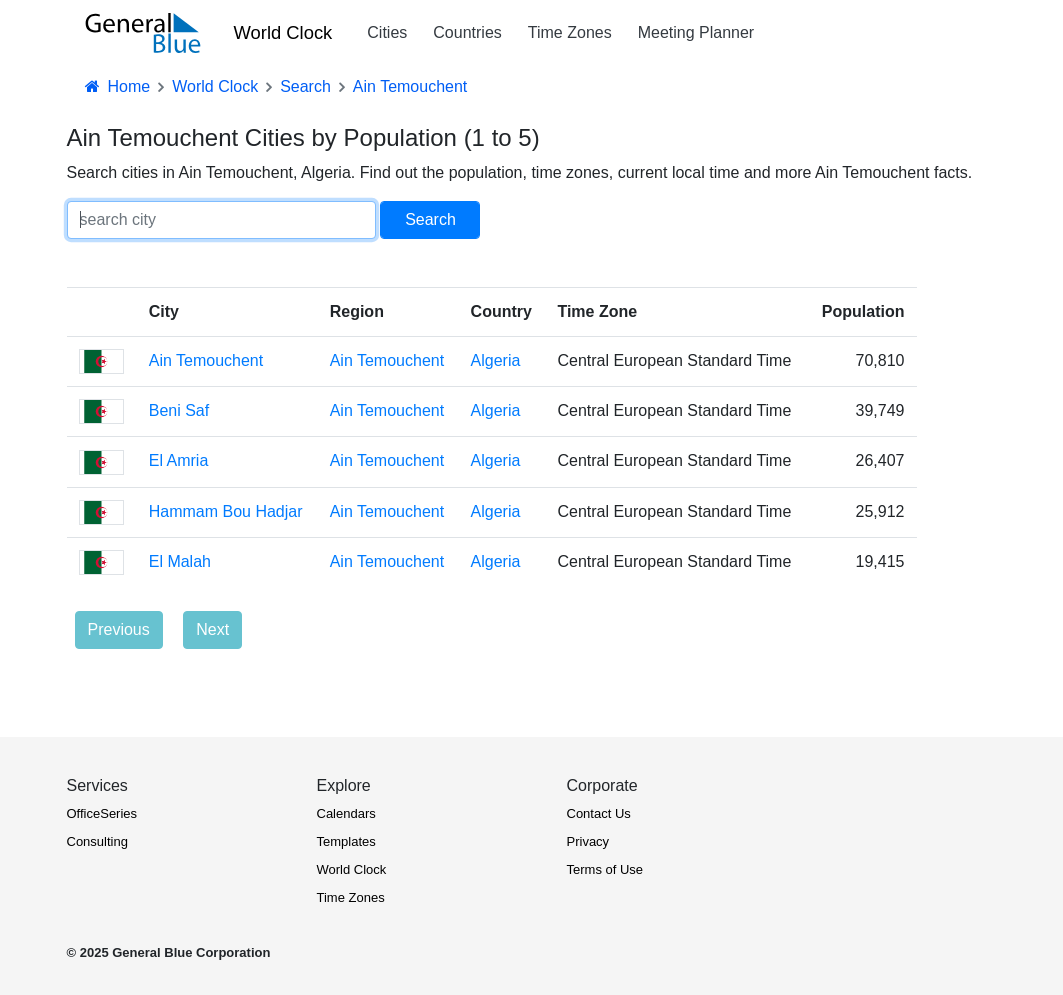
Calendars (346, 813)
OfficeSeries (102, 813)
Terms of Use (605, 869)
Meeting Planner (696, 32)
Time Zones (570, 32)
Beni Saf (179, 410)
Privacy (588, 841)
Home (117, 86)
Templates (346, 841)
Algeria (496, 360)
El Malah (180, 561)
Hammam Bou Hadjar (226, 511)
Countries (467, 32)
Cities (387, 32)
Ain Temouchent (206, 360)
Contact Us (599, 813)
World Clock (283, 32)
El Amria (179, 460)
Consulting (97, 841)
